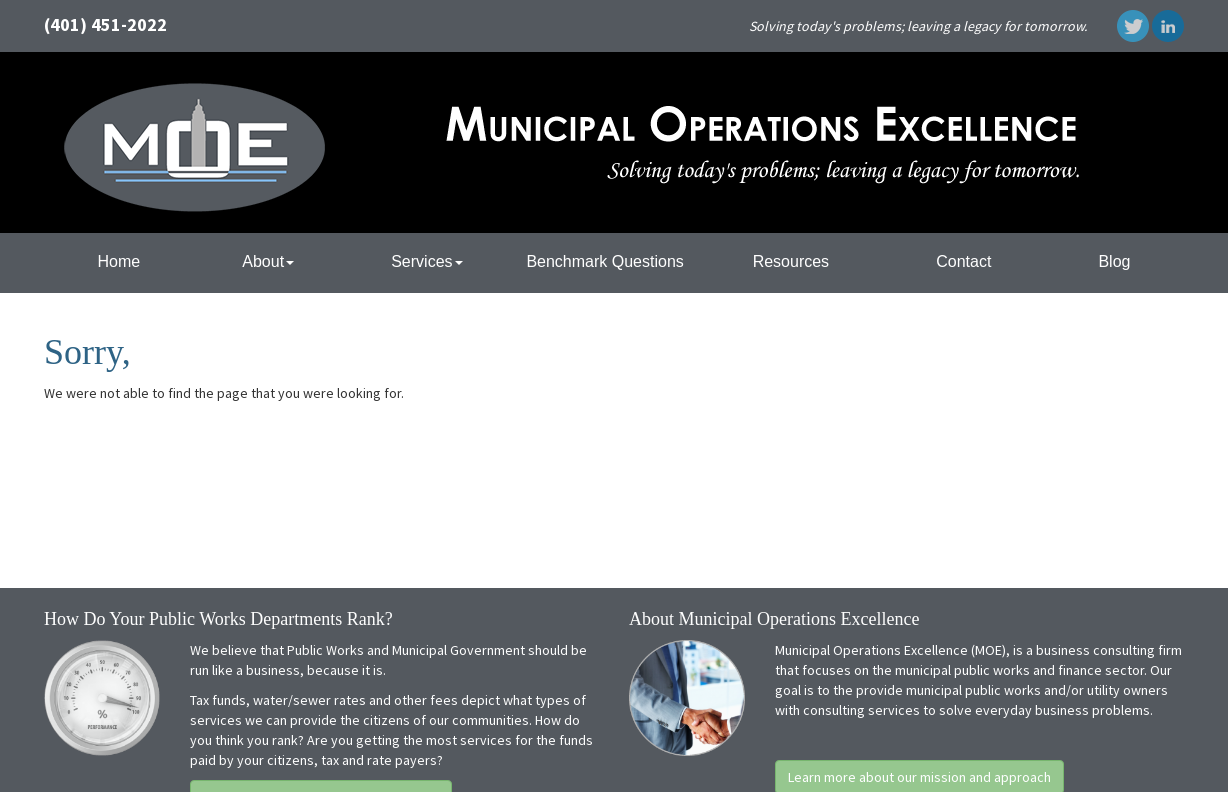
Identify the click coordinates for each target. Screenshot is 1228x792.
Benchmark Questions (604, 261)
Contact (963, 261)
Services (426, 261)
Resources (791, 261)
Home (119, 261)
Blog (1114, 261)
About (268, 261)
